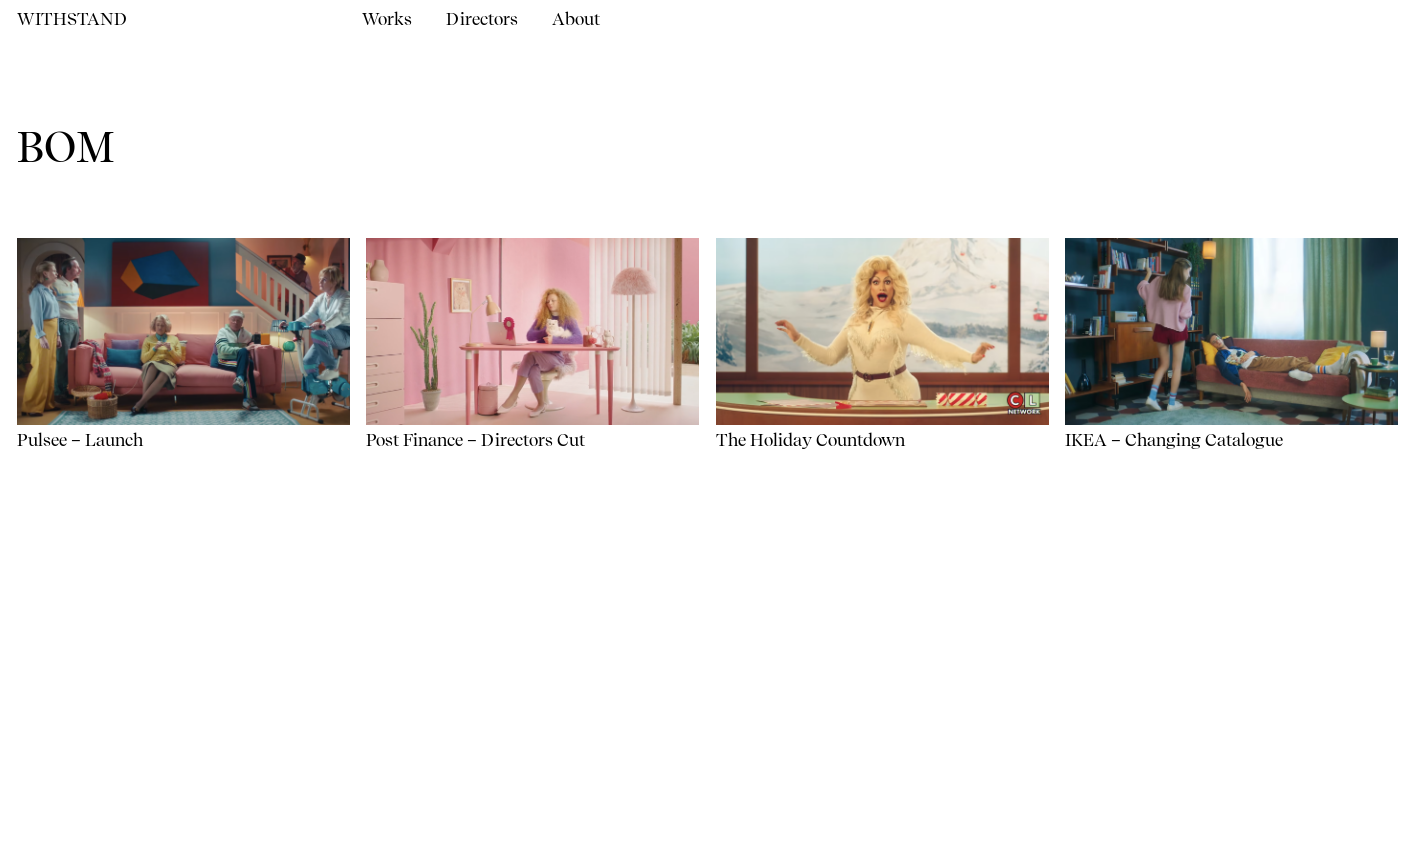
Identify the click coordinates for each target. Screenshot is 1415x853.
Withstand (72, 19)
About (576, 19)
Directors (482, 19)
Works (387, 19)
